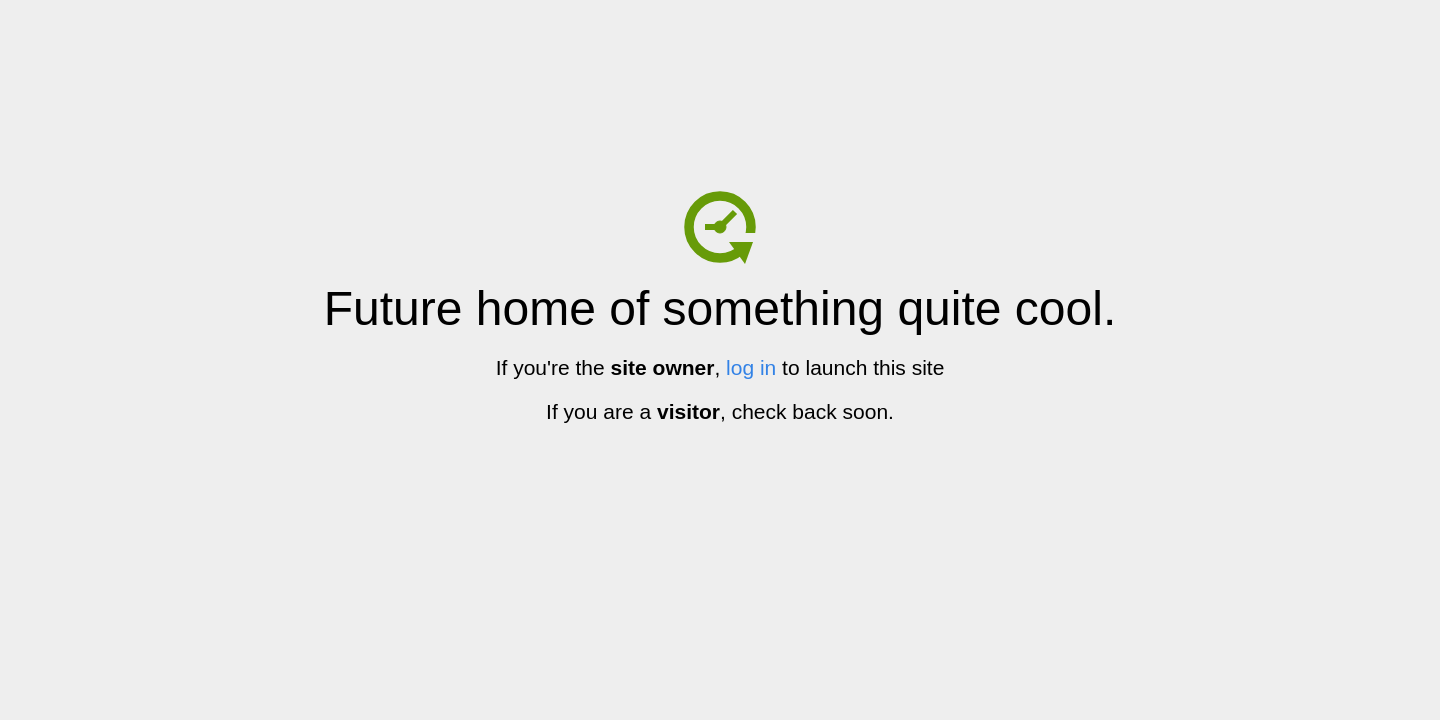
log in (751, 367)
